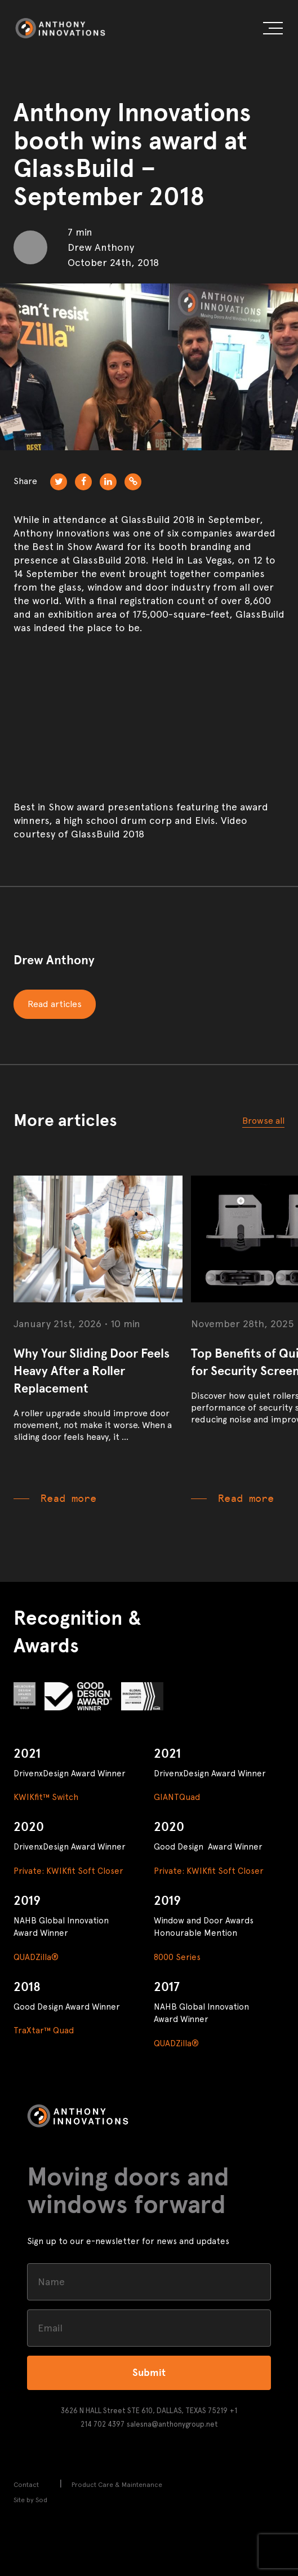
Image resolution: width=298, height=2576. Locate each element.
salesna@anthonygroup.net (172, 2424)
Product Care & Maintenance (117, 2485)
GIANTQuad (177, 1797)
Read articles (55, 1004)
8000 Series (177, 1957)
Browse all (263, 1120)
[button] (273, 30)
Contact (26, 2485)
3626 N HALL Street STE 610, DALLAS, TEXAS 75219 (144, 2410)
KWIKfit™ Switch (46, 1797)
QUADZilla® (36, 1957)
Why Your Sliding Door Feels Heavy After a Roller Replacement (92, 1371)
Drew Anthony (54, 960)
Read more (68, 1498)
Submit (149, 2372)
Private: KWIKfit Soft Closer (68, 1871)
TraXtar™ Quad (44, 2030)
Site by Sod (30, 2500)
